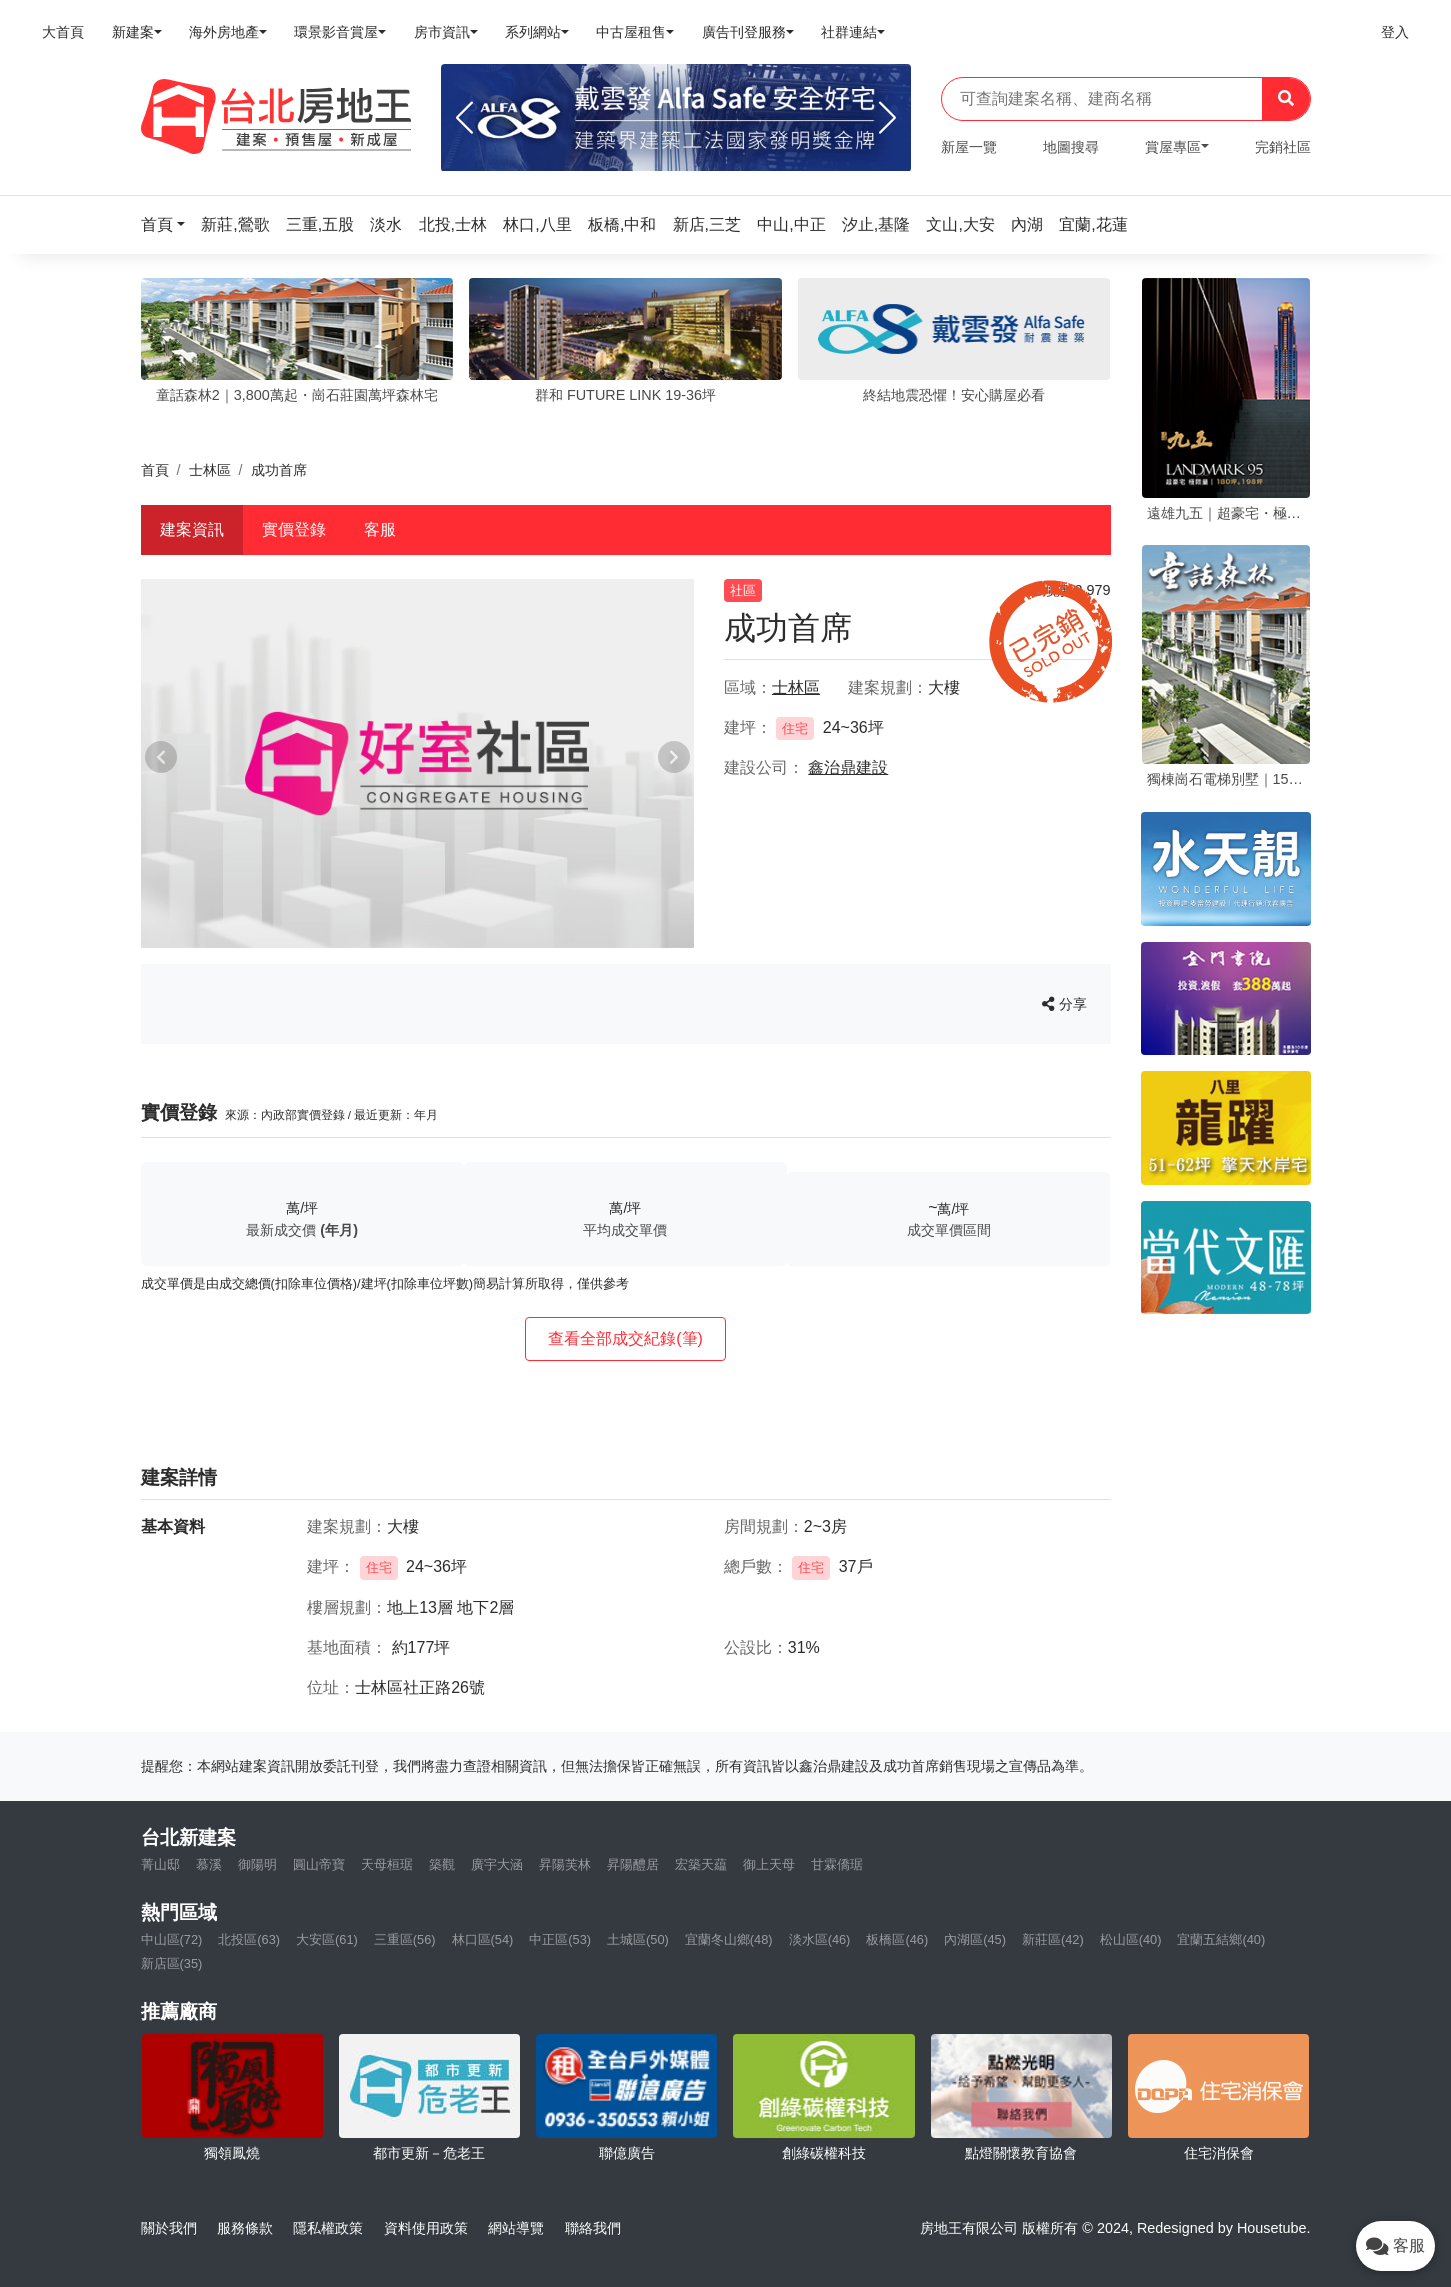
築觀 (442, 1864)
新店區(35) (172, 1963)
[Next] (887, 118)
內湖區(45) (975, 1939)
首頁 (155, 470)
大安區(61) (327, 1939)
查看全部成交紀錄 (625, 1338)
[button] (169, 224)
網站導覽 (516, 2228)
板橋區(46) (897, 1939)
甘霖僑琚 (837, 1864)
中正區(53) (560, 1939)
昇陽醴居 (633, 1864)
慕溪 (209, 1864)
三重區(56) (405, 1939)
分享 (1064, 1004)
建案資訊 (192, 529)
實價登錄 (294, 529)
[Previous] (464, 118)
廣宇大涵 (497, 1864)
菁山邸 (160, 1864)
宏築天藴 (701, 1864)
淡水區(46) (820, 1939)
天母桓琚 (387, 1864)
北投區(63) (249, 1939)
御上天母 (769, 1864)
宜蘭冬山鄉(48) (729, 1939)
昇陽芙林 (565, 1864)
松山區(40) (1131, 1939)
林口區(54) (483, 1939)
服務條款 (245, 2228)
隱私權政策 (328, 2228)
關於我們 (169, 2228)
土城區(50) (638, 1939)
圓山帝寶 (319, 1864)
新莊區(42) (1053, 1939)
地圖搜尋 (1071, 147)
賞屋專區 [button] (1173, 147)
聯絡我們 (593, 2228)
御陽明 (257, 1864)
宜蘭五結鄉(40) (1221, 1939)
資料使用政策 (426, 2228)
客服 (380, 529)
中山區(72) (172, 1939)
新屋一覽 (969, 147)
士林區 (210, 470)
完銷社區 (1283, 147)
